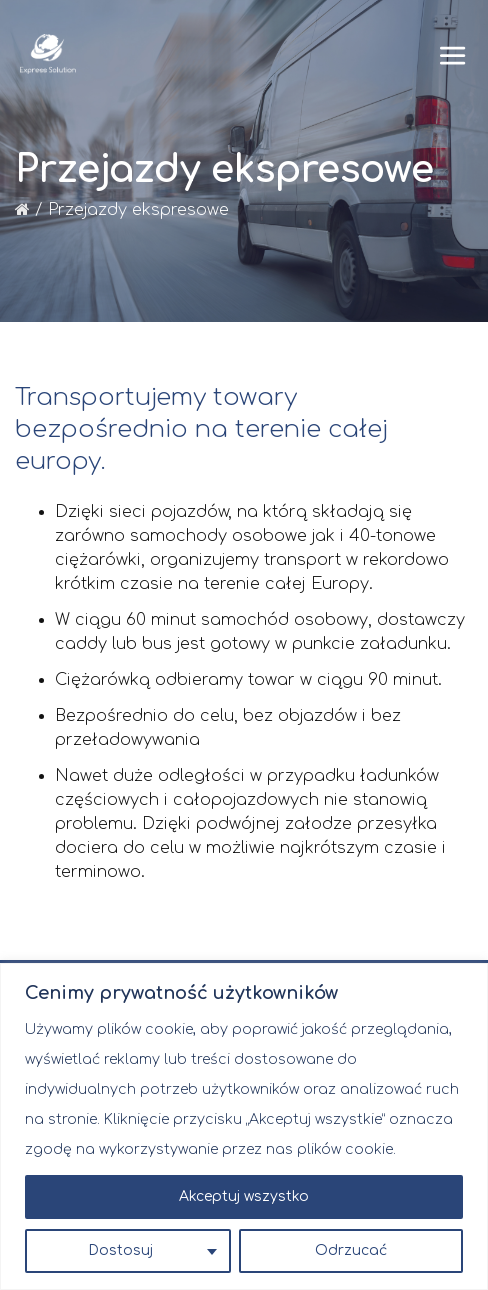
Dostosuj (120, 1250)
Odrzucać (351, 1250)
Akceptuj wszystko (244, 1196)
